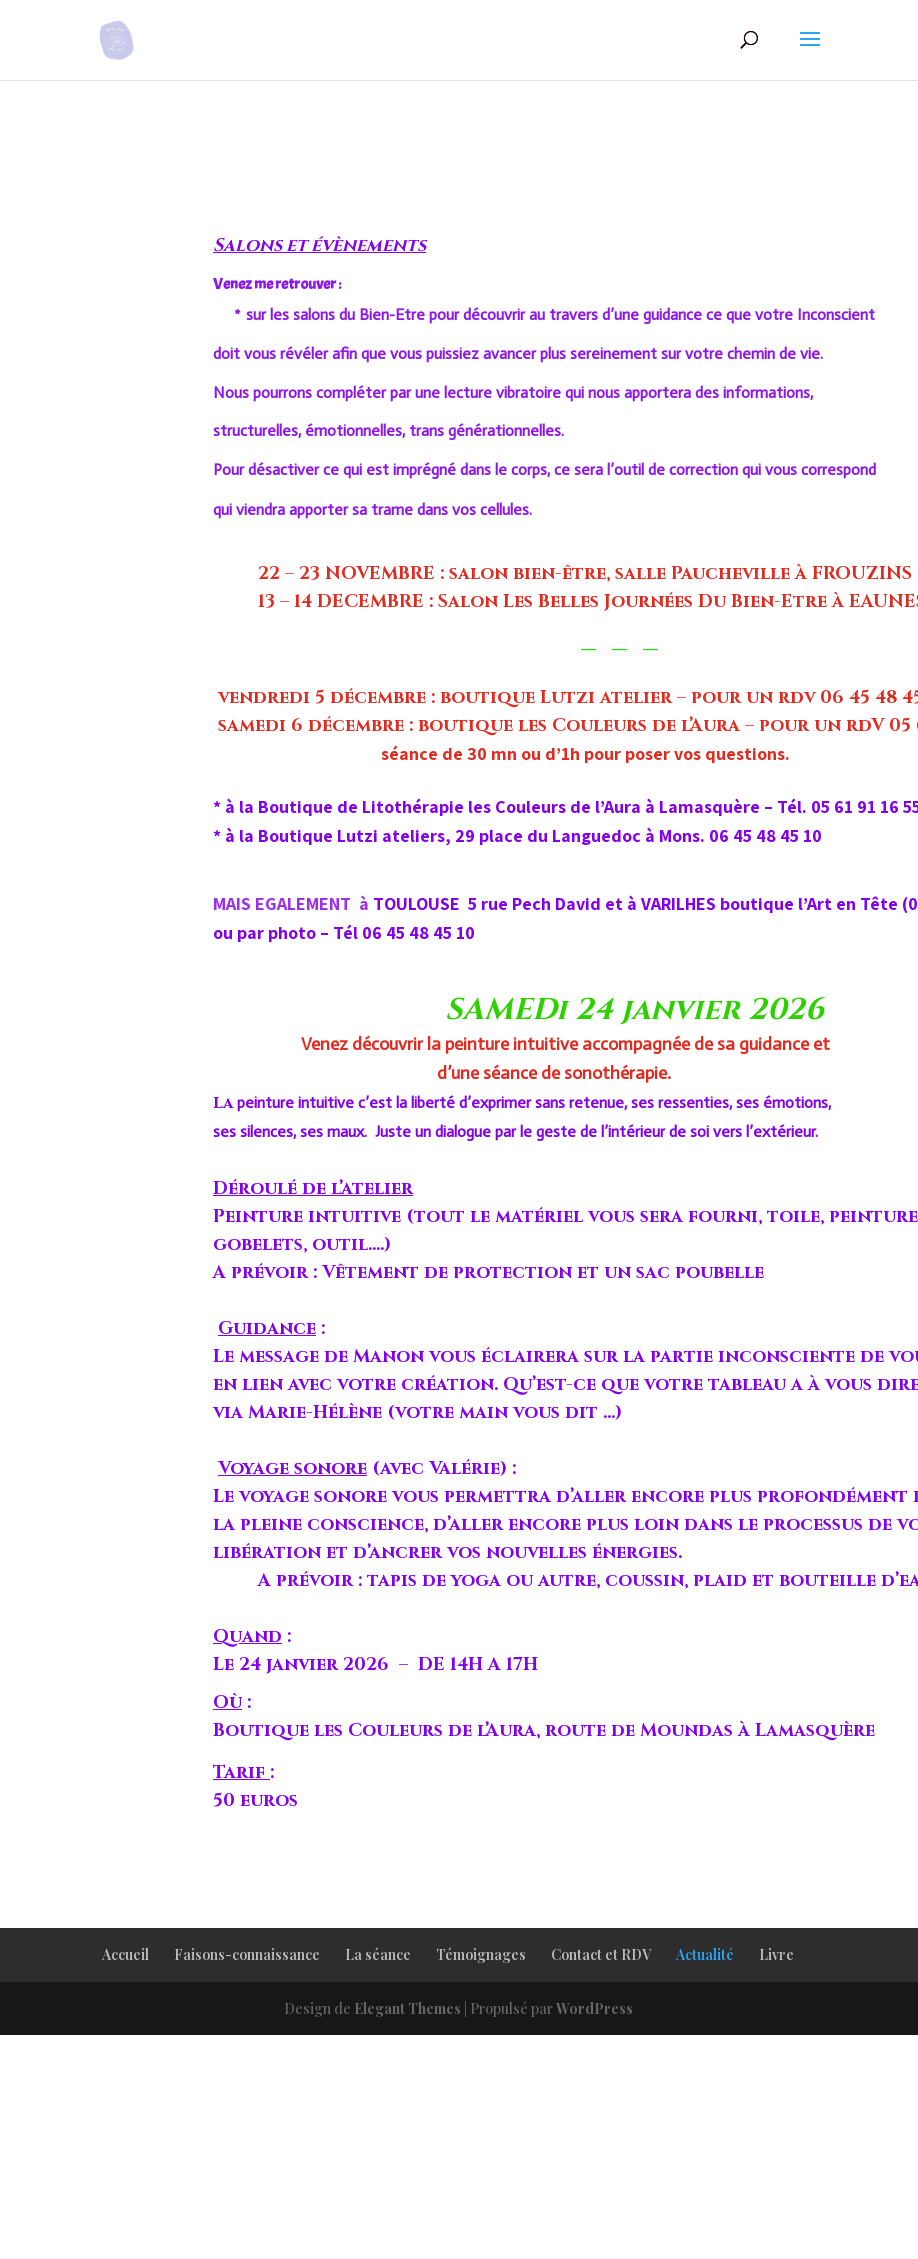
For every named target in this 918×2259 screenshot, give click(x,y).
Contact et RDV (601, 1954)
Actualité (705, 1954)
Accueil (125, 1954)
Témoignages (481, 1954)
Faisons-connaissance (247, 1954)
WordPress (594, 2008)
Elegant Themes (407, 2008)
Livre (776, 1954)
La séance (378, 1954)
